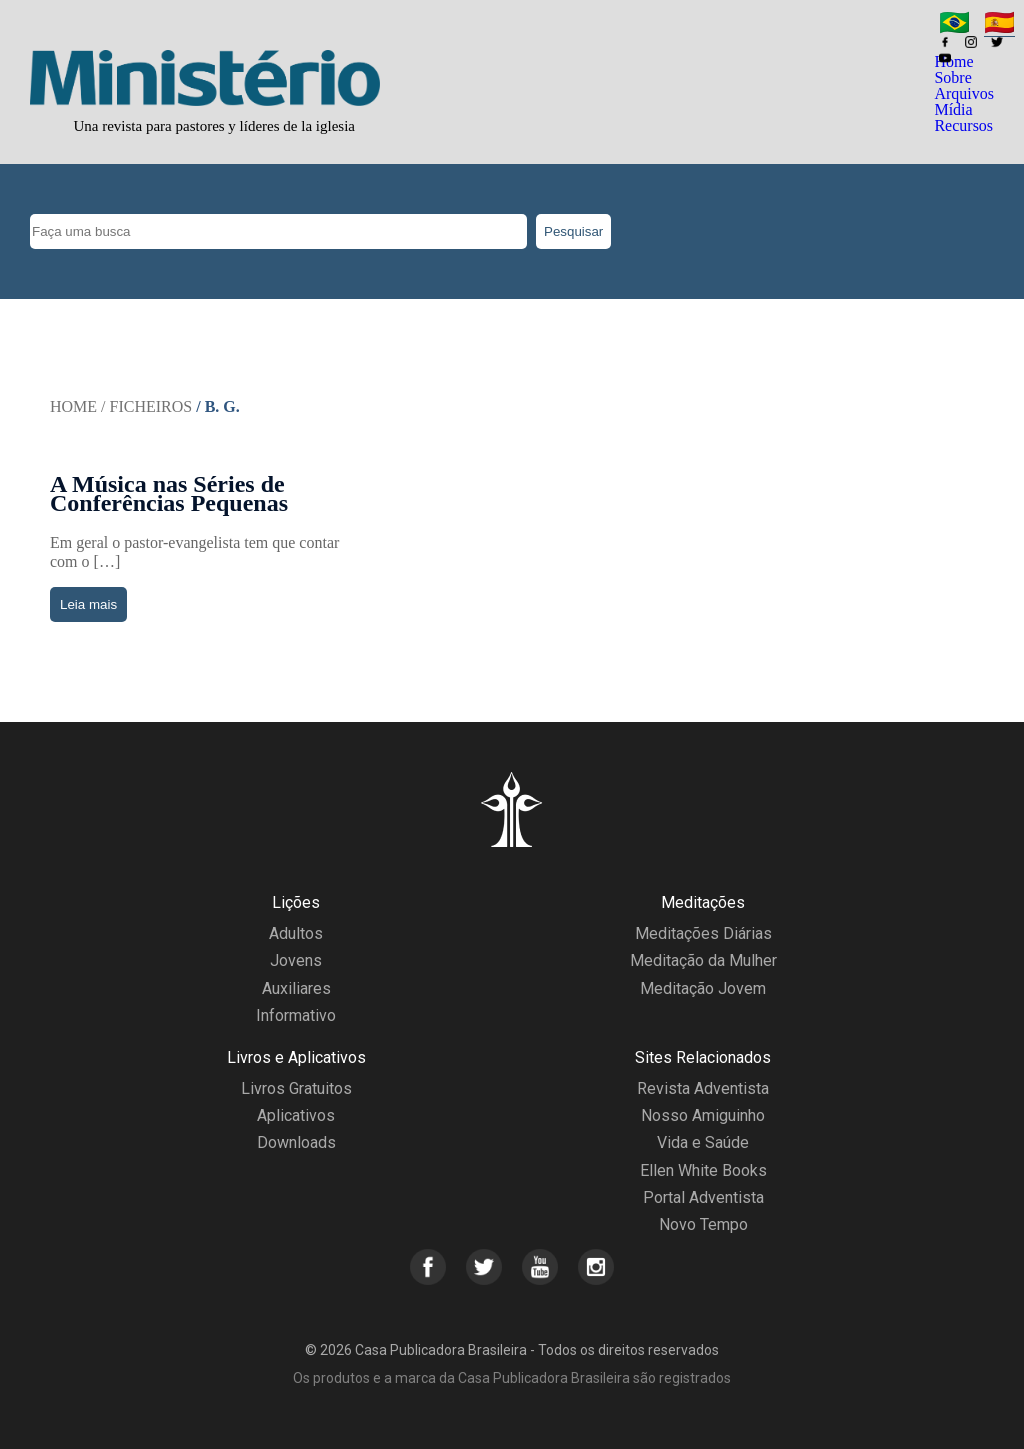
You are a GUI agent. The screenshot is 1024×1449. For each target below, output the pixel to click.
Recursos (963, 125)
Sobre (952, 77)
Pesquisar (573, 231)
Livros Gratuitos (296, 1088)
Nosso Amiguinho (703, 1115)
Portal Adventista (703, 1197)
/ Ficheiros (146, 406)
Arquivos (964, 93)
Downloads (296, 1142)
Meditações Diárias (703, 933)
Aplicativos (296, 1115)
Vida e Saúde (703, 1142)
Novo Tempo (703, 1224)
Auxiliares (296, 988)
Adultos (296, 933)
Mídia (953, 109)
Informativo (296, 1015)
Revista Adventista (703, 1088)
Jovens (296, 960)
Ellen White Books (703, 1170)
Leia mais (88, 604)
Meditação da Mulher (703, 960)
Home (73, 406)
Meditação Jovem (703, 988)
